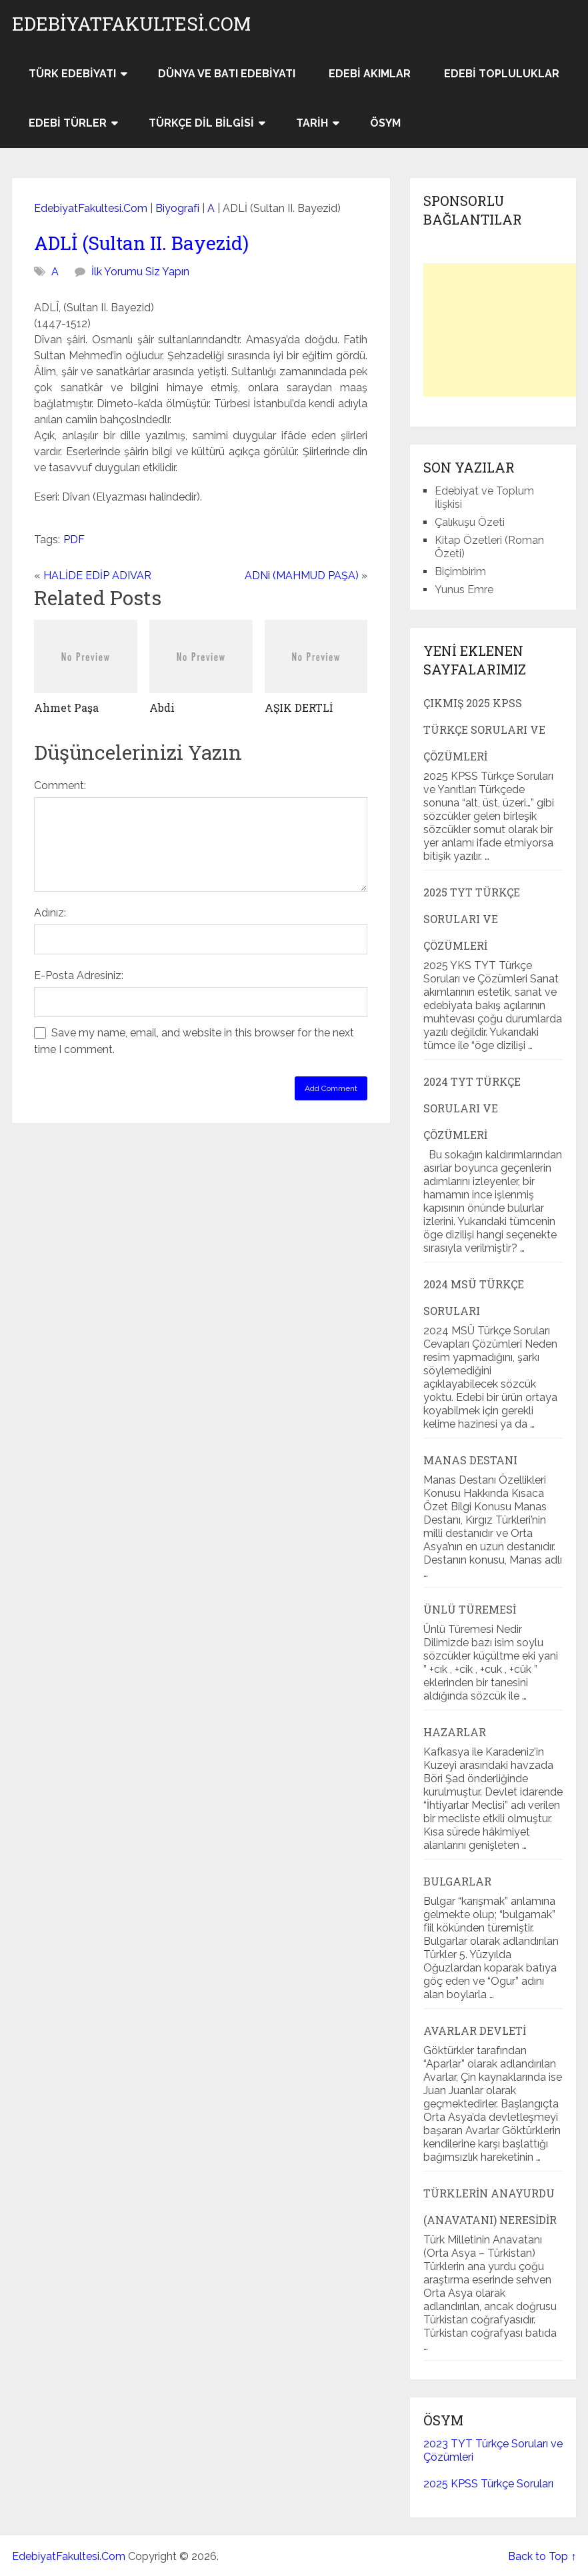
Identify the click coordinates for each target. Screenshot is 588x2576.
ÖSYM (385, 123)
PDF (74, 539)
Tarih (312, 123)
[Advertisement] (505, 330)
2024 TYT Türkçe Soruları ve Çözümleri (472, 1108)
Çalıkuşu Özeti (470, 522)
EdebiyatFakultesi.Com (131, 24)
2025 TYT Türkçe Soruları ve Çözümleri (471, 918)
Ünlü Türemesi (469, 1609)
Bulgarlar (457, 1881)
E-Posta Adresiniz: (78, 975)
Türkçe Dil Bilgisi (201, 123)
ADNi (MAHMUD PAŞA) (302, 575)
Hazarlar (454, 1732)
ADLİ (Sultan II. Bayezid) (141, 243)
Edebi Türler (68, 123)
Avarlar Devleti (474, 2030)
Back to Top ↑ (542, 2556)
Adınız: (50, 912)
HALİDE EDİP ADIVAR (97, 575)
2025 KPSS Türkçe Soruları (488, 2483)
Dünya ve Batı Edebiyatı (226, 73)
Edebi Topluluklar (501, 73)
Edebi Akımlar (370, 73)
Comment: (60, 785)
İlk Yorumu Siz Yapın (140, 271)
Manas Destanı (470, 1460)
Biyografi (177, 208)
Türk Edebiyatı (72, 73)
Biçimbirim (460, 571)
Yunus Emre (464, 589)
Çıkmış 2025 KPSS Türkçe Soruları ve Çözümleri (484, 729)
